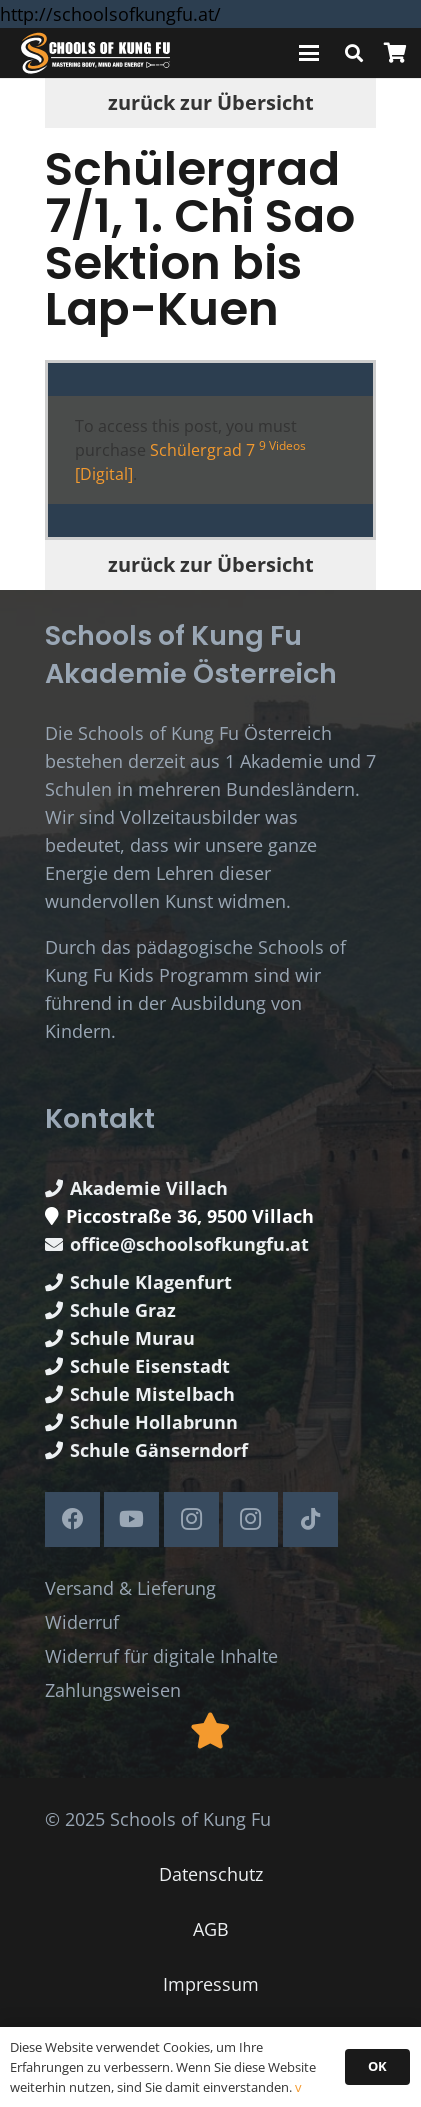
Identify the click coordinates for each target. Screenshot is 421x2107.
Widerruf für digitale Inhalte (161, 1656)
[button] (309, 53)
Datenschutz (211, 1874)
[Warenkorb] (395, 53)
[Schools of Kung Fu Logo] (96, 53)
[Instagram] (191, 1519)
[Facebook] (72, 1519)
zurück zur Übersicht (211, 102)
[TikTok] (310, 1519)
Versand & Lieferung (130, 1588)
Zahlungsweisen (113, 1690)
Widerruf (82, 1622)
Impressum (211, 1984)
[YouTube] (131, 1519)
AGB (211, 1929)
